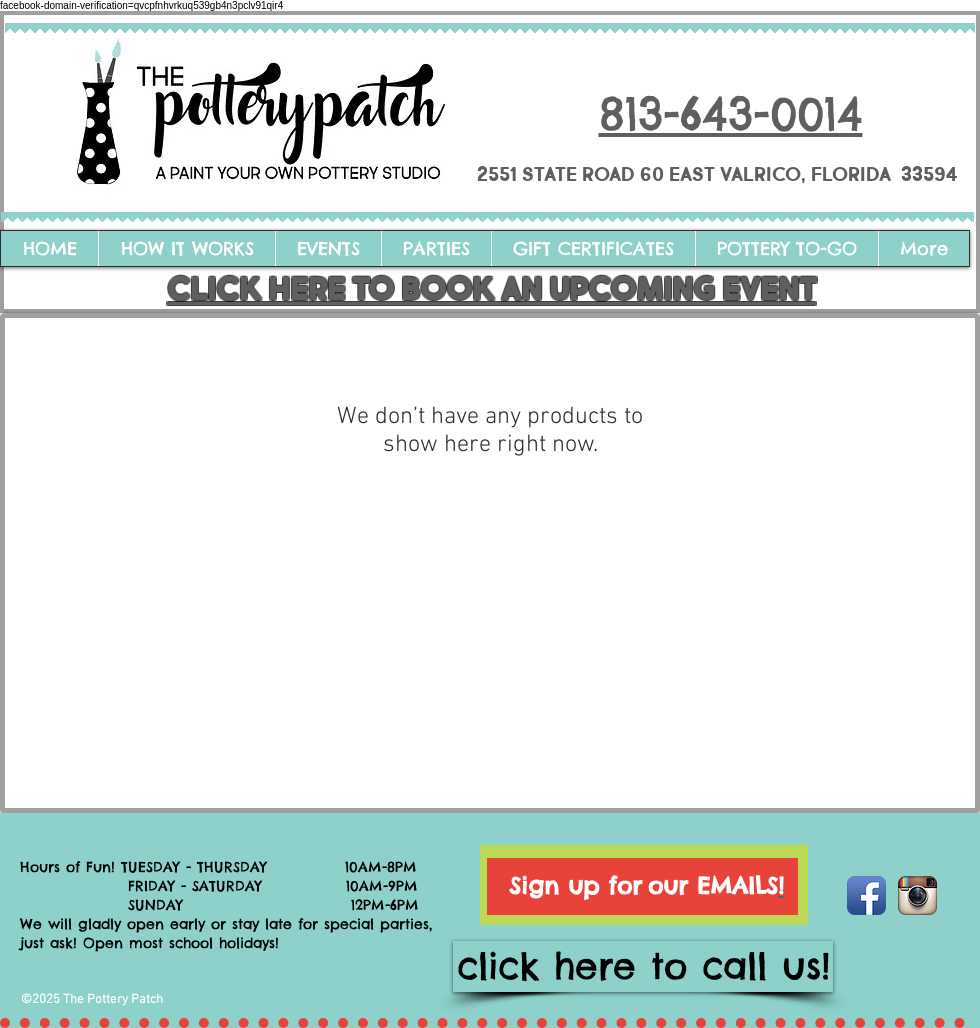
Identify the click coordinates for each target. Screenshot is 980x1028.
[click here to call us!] (643, 966)
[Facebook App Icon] (866, 895)
